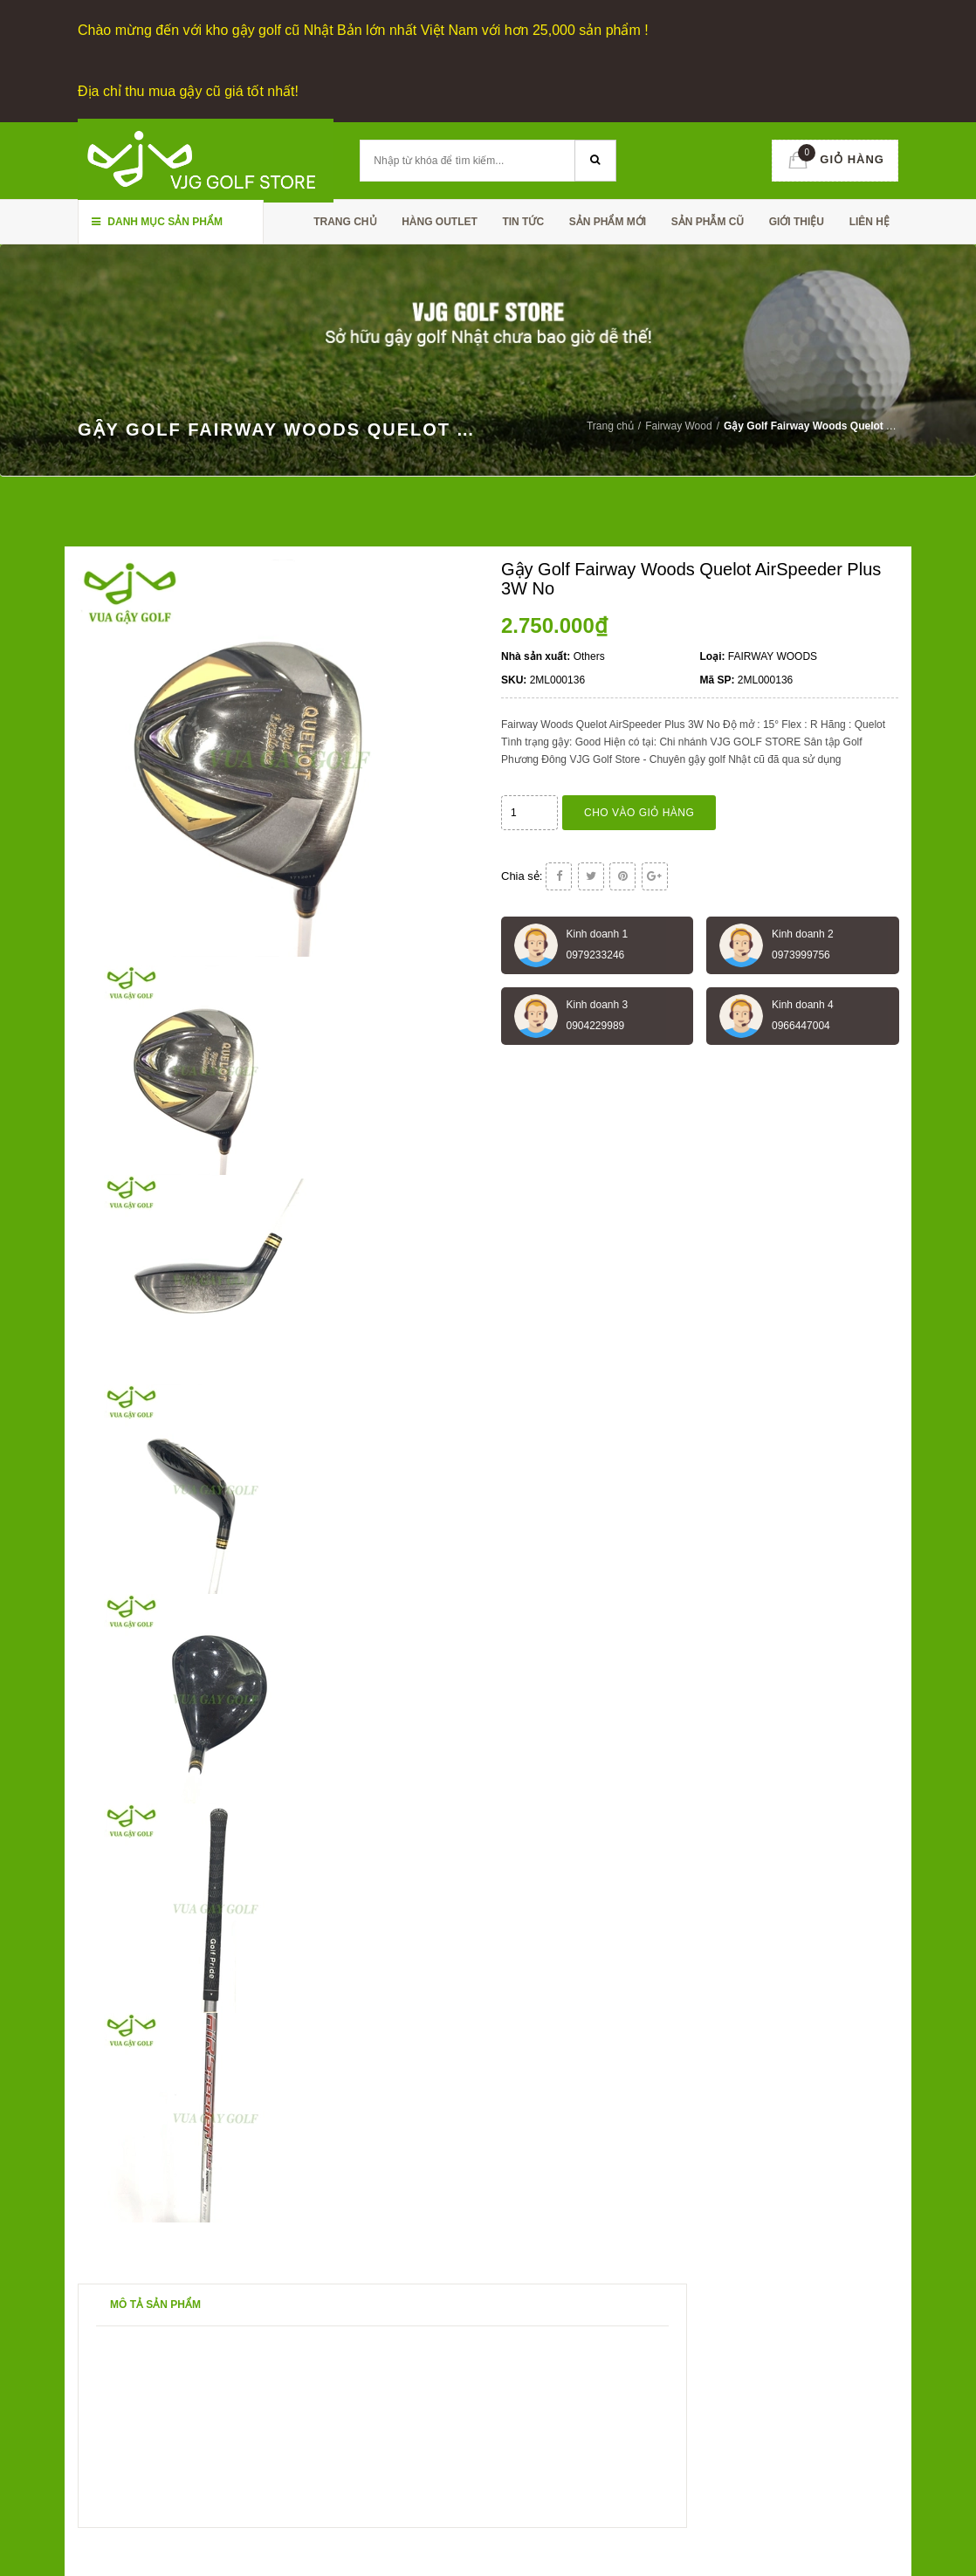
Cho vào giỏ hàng (639, 813)
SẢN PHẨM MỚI (607, 222)
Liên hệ (869, 222)
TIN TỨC (523, 222)
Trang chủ (344, 222)
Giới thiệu (796, 222)
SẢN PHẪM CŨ (707, 222)
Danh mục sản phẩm (157, 222)
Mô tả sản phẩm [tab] (155, 2304)
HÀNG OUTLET (440, 222)
